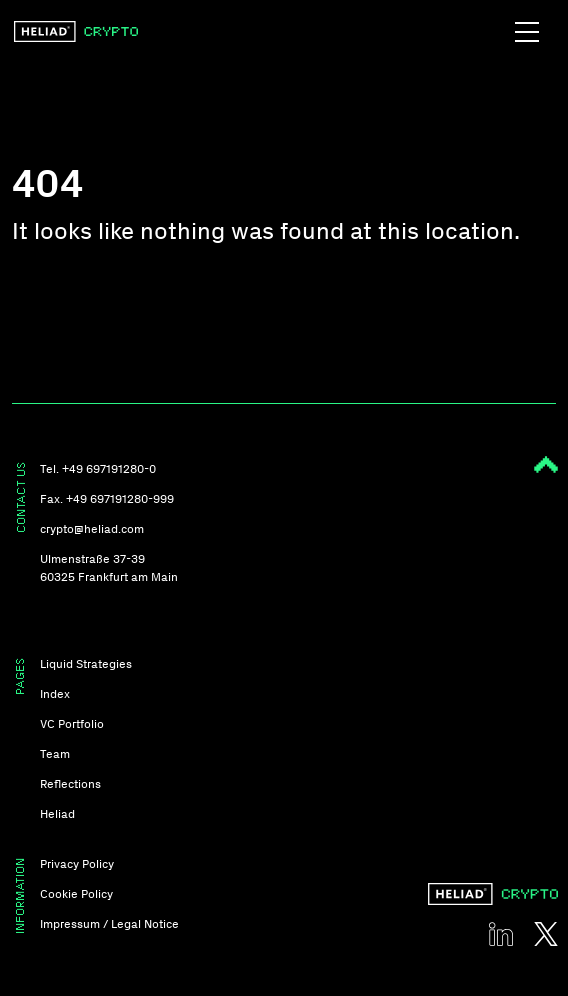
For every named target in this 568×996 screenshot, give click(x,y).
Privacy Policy (77, 864)
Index (55, 694)
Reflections (70, 784)
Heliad (57, 814)
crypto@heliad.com (92, 529)
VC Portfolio (72, 724)
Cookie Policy (76, 894)
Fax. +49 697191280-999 (107, 499)
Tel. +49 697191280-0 (98, 469)
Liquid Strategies (86, 664)
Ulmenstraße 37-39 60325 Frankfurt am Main (109, 568)
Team (55, 754)
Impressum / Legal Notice (109, 924)
